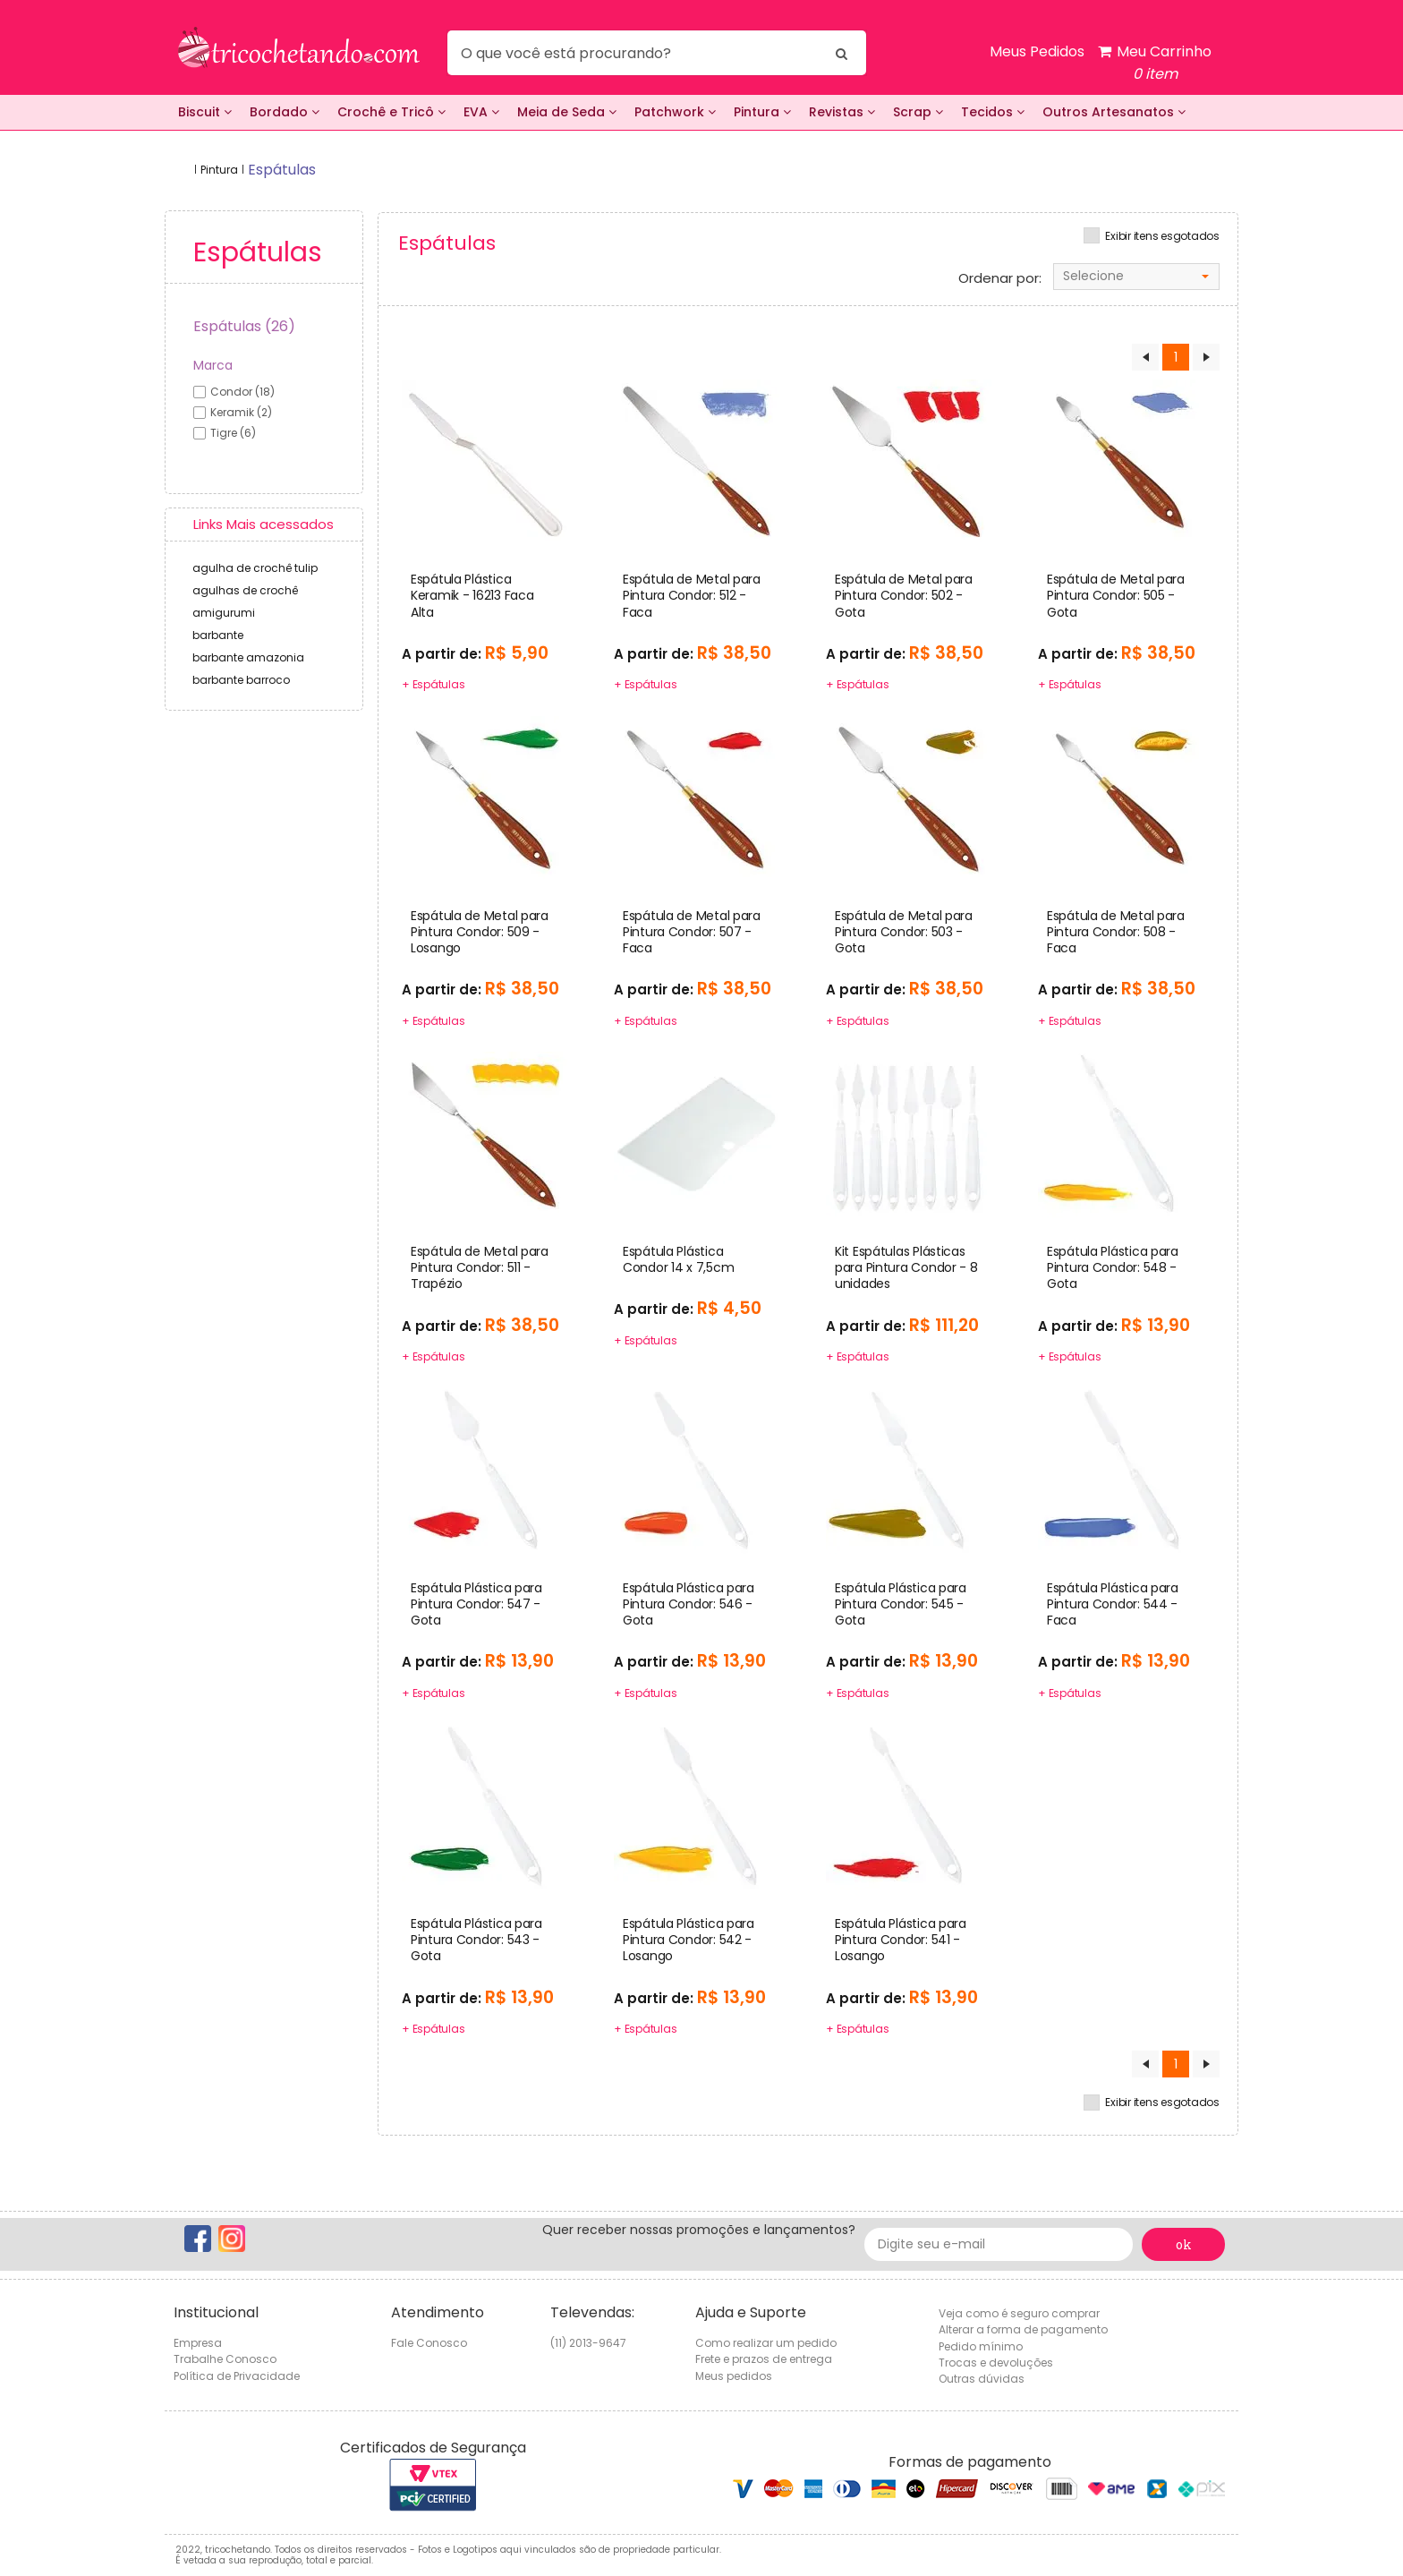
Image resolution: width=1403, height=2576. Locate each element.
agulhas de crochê (245, 590)
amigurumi (223, 612)
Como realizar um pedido (766, 2342)
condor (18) (242, 391)
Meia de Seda (566, 112)
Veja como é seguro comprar (1019, 2313)
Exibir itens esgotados (1162, 236)
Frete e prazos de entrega (763, 2359)
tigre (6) (233, 432)
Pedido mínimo (981, 2346)
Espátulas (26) (244, 326)
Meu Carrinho (1155, 63)
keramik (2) (241, 412)
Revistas (842, 112)
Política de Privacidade (237, 2376)
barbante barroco (241, 679)
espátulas (282, 169)
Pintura (762, 112)
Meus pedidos (733, 2376)
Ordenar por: (1000, 278)
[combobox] (1136, 276)
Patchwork (675, 112)
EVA (481, 112)
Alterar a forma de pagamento (1023, 2329)
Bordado (284, 112)
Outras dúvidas (982, 2378)
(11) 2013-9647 (588, 2342)
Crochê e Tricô (391, 112)
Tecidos (993, 112)
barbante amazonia (248, 657)
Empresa (198, 2342)
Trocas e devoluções (996, 2362)
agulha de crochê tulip (255, 568)
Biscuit (205, 112)
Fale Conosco (429, 2342)
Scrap (918, 112)
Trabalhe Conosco (225, 2359)
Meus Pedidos (1037, 51)
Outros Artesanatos (1114, 112)
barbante (217, 635)
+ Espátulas (433, 684)
